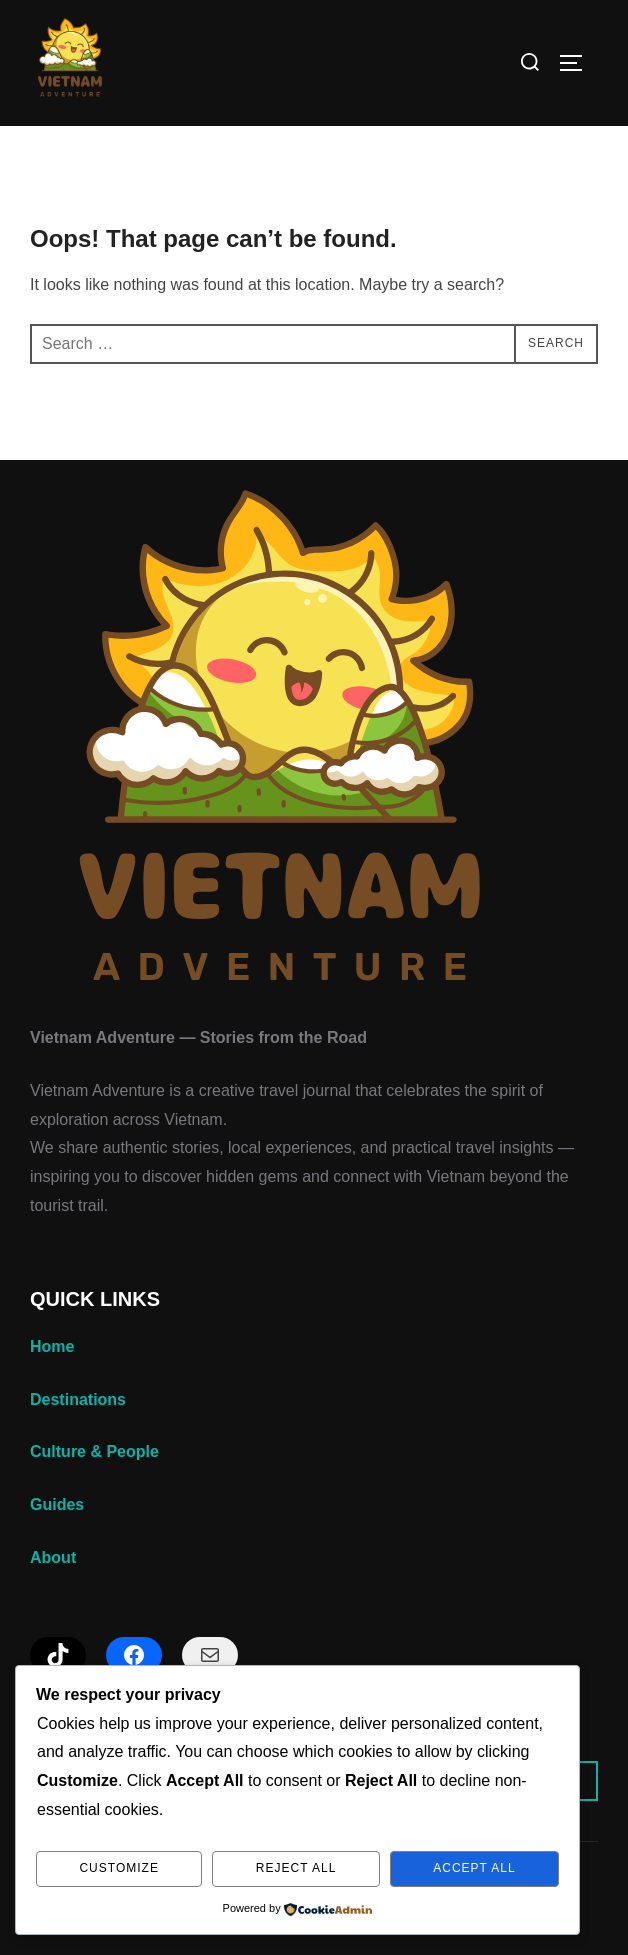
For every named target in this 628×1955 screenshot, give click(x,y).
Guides (57, 1504)
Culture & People (94, 1451)
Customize (118, 1868)
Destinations (78, 1399)
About (53, 1557)
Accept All (474, 1868)
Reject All (296, 1868)
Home (52, 1346)
